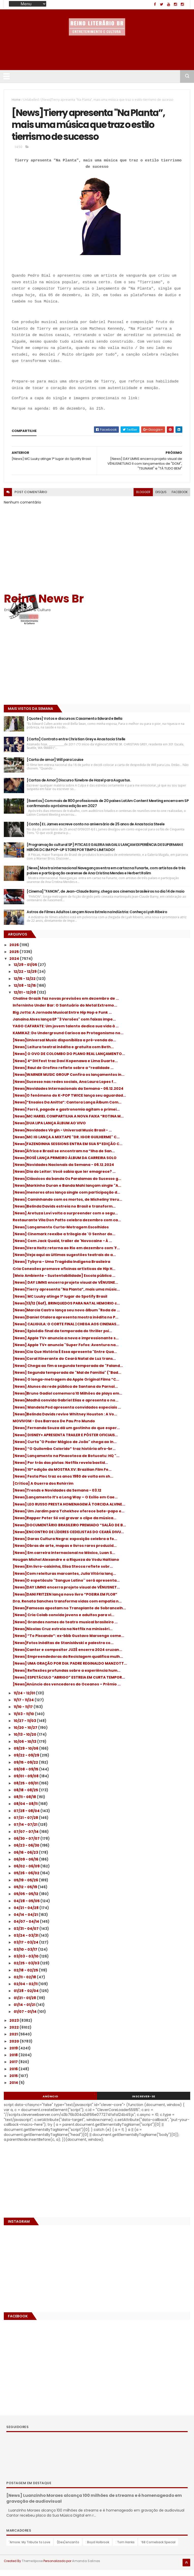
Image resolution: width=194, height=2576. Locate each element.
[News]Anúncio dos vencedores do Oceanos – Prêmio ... (67, 1690)
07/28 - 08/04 (27, 1816)
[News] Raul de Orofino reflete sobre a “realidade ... (63, 1073)
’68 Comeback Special (158, 2548)
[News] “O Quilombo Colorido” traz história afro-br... (64, 1454)
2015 (14, 2081)
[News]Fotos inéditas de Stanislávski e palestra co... (63, 1648)
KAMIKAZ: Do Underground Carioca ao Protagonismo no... (68, 1039)
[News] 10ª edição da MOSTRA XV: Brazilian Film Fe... (62, 1475)
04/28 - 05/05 (27, 1906)
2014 (14, 2088)
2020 (14, 2047)
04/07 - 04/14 (27, 1927)
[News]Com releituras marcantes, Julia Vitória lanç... (64, 1579)
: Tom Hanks (125, 2548)
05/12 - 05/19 (26, 1892)
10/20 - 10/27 (26, 1733)
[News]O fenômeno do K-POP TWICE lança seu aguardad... (69, 1101)
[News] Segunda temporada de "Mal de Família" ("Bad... (67, 1378)
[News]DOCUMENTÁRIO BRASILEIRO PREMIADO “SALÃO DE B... (69, 1530)
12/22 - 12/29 (25, 977)
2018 (14, 2061)
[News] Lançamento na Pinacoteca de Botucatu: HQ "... (66, 1461)
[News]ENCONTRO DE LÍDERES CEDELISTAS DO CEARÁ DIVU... (68, 1537)
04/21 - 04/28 (26, 1913)
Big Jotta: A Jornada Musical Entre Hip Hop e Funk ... (62, 1018)
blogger (143, 498)
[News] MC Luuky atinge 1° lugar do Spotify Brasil (60, 1302)
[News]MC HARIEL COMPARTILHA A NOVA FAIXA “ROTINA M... (68, 1122)
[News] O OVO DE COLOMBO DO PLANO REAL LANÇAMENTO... (69, 1059)
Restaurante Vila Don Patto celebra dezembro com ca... (67, 1226)
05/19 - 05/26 (26, 1885)
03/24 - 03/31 (26, 1941)
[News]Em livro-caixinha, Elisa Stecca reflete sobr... (63, 1572)
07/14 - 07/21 (26, 1830)
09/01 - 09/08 (26, 1782)
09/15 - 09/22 (26, 1768)
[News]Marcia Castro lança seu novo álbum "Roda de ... (66, 1316)
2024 (14, 964)
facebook (180, 498)
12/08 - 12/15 (25, 991)
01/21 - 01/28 (25, 2003)
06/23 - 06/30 (27, 1851)
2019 (14, 2053)
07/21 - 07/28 (26, 1823)
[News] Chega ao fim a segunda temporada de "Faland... (68, 1371)
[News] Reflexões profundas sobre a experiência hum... (66, 1676)
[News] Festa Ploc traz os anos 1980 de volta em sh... (63, 1482)
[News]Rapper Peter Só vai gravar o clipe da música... (64, 1524)
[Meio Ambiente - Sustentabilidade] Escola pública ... (64, 1281)
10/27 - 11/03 (25, 1726)
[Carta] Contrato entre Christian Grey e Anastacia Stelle (76, 745)
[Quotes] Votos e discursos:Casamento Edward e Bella (74, 724)
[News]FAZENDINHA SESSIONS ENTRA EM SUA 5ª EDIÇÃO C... (67, 1149)
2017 (14, 2067)
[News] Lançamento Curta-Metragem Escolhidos (61, 1232)
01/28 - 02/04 (26, 1996)
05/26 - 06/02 (27, 1879)
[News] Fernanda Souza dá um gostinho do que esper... (66, 1433)
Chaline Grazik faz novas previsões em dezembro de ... (66, 1004)
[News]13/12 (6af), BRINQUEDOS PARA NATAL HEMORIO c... (66, 1309)
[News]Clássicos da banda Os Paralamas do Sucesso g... (67, 1184)
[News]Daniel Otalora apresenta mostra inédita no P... (65, 1323)
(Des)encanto (68, 2548)
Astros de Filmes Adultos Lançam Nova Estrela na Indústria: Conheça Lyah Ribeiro (97, 918)
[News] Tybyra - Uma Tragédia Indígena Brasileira (61, 1267)
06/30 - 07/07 (27, 1844)
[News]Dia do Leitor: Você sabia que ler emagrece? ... (64, 1177)
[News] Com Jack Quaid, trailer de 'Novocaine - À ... (62, 1246)
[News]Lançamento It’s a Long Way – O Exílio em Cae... (65, 1503)
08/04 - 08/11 (26, 1809)
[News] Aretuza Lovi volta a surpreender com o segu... (65, 1219)
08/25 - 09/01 (26, 1789)
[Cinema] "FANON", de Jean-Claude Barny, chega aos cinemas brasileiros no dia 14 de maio (105, 897)
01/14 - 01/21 (25, 2010)
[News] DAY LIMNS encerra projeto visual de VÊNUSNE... (65, 1288)
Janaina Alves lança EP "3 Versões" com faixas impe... (64, 1025)
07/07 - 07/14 (26, 1837)
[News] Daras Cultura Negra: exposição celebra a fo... (65, 1544)
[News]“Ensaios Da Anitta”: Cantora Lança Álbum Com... (67, 1108)
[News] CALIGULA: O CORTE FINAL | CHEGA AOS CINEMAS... (66, 1329)
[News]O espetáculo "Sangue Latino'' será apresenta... (66, 1586)
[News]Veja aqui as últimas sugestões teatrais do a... (64, 1260)
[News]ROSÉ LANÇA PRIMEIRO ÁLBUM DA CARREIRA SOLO (65, 1163)
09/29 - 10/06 (26, 1754)
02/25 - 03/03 (27, 1969)
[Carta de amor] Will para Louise (55, 765)
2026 (14, 950)
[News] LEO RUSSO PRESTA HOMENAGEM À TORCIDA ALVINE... (69, 1510)
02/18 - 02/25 (26, 1976)
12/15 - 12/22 (25, 984)
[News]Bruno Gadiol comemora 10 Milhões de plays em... (67, 1399)
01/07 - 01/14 (25, 2017)
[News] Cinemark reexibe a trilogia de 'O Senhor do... (64, 1239)
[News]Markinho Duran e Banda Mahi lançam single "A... (67, 1191)
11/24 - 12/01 (25, 1698)
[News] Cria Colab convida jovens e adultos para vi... (63, 1621)
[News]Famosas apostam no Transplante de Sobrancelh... (69, 1614)
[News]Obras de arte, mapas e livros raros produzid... (65, 1551)
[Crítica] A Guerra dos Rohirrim (43, 1489)
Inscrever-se (143, 2102)
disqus (161, 498)
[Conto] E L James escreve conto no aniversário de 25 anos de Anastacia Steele (96, 830)
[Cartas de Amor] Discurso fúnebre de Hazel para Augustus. (79, 786)
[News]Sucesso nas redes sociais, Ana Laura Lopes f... (64, 1087)
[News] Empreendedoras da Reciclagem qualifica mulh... (68, 1662)
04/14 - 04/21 (26, 1920)
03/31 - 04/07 (26, 1934)
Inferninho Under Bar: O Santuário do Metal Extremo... (65, 1011)
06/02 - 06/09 (27, 1872)
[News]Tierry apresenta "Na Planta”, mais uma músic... (66, 1295)
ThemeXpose (32, 2567)
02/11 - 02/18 (25, 1982)
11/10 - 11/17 (24, 1712)
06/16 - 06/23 (26, 1858)
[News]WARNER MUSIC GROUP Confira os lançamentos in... (68, 1080)
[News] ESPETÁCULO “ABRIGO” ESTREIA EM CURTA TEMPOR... (69, 1683)
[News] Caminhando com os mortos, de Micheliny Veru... (67, 1205)
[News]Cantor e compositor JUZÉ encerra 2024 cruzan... (67, 1655)
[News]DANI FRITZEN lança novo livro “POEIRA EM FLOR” (65, 1600)
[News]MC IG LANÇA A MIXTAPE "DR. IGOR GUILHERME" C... (66, 1142)
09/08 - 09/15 (26, 1775)
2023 (14, 2026)
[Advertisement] (35, 672)
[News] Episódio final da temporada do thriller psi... (62, 1337)
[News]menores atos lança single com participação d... (66, 1198)
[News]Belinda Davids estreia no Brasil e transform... (64, 1212)
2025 (14, 957)
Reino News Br (44, 604)
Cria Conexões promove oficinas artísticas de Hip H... (64, 1274)
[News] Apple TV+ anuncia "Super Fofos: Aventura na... (66, 1350)
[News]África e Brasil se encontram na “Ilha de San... (64, 1156)
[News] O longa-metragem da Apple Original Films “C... (66, 1385)
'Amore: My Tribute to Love (29, 2548)
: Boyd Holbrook (97, 2548)
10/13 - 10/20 (25, 1740)
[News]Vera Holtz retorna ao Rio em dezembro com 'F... (66, 1253)
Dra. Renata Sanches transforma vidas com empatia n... (67, 1607)
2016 (14, 2074)
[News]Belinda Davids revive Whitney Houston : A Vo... (65, 1420)
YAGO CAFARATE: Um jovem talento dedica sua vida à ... (66, 1032)
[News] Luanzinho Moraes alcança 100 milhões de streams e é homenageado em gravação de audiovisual (94, 2504)
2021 (14, 2040)
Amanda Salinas (86, 2567)
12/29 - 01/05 (26, 970)
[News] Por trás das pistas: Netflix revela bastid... (60, 1468)
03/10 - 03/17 (26, 1955)
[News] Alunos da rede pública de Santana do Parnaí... (65, 1392)
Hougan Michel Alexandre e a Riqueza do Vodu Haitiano (66, 1565)
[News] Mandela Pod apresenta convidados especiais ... (67, 1413)
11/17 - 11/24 (24, 1705)
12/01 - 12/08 (25, 998)
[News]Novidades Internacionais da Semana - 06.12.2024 (68, 1094)
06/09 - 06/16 (26, 1865)
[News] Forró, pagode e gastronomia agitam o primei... (66, 1115)
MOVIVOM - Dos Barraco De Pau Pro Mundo (54, 1427)
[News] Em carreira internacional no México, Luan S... (64, 1558)
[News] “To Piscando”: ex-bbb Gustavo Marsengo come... (68, 1641)
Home (16, 100)
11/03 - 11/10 (24, 1719)
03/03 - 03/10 (26, 1962)
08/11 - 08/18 (25, 1802)
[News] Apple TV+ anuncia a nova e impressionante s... (66, 1343)
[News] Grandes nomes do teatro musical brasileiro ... (65, 1627)
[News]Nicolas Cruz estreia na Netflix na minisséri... (62, 1634)
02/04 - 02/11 (26, 1990)
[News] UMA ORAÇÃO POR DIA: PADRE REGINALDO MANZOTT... (70, 1669)
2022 (14, 2033)
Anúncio (50, 2102)
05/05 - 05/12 (26, 1899)
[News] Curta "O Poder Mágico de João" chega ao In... (65, 1447)
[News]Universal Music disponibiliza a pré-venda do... (64, 1045)
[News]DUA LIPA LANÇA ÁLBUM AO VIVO (49, 1129)
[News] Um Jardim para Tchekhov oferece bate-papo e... (68, 1516)
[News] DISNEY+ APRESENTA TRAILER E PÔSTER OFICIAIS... (65, 1440)
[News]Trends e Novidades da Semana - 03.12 (57, 1496)
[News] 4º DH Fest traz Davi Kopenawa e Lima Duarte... (65, 1066)
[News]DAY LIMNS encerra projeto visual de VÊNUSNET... (66, 1593)
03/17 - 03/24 (26, 1948)
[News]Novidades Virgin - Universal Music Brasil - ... (62, 1136)
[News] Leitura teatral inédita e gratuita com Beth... (63, 1052)
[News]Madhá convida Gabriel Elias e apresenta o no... (65, 1406)
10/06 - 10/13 (25, 1747)
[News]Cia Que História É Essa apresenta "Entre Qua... (65, 1357)
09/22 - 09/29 (27, 1761)
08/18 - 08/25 (26, 1795)
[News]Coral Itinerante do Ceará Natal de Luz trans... (64, 1364)
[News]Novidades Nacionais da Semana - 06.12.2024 (63, 1170)
